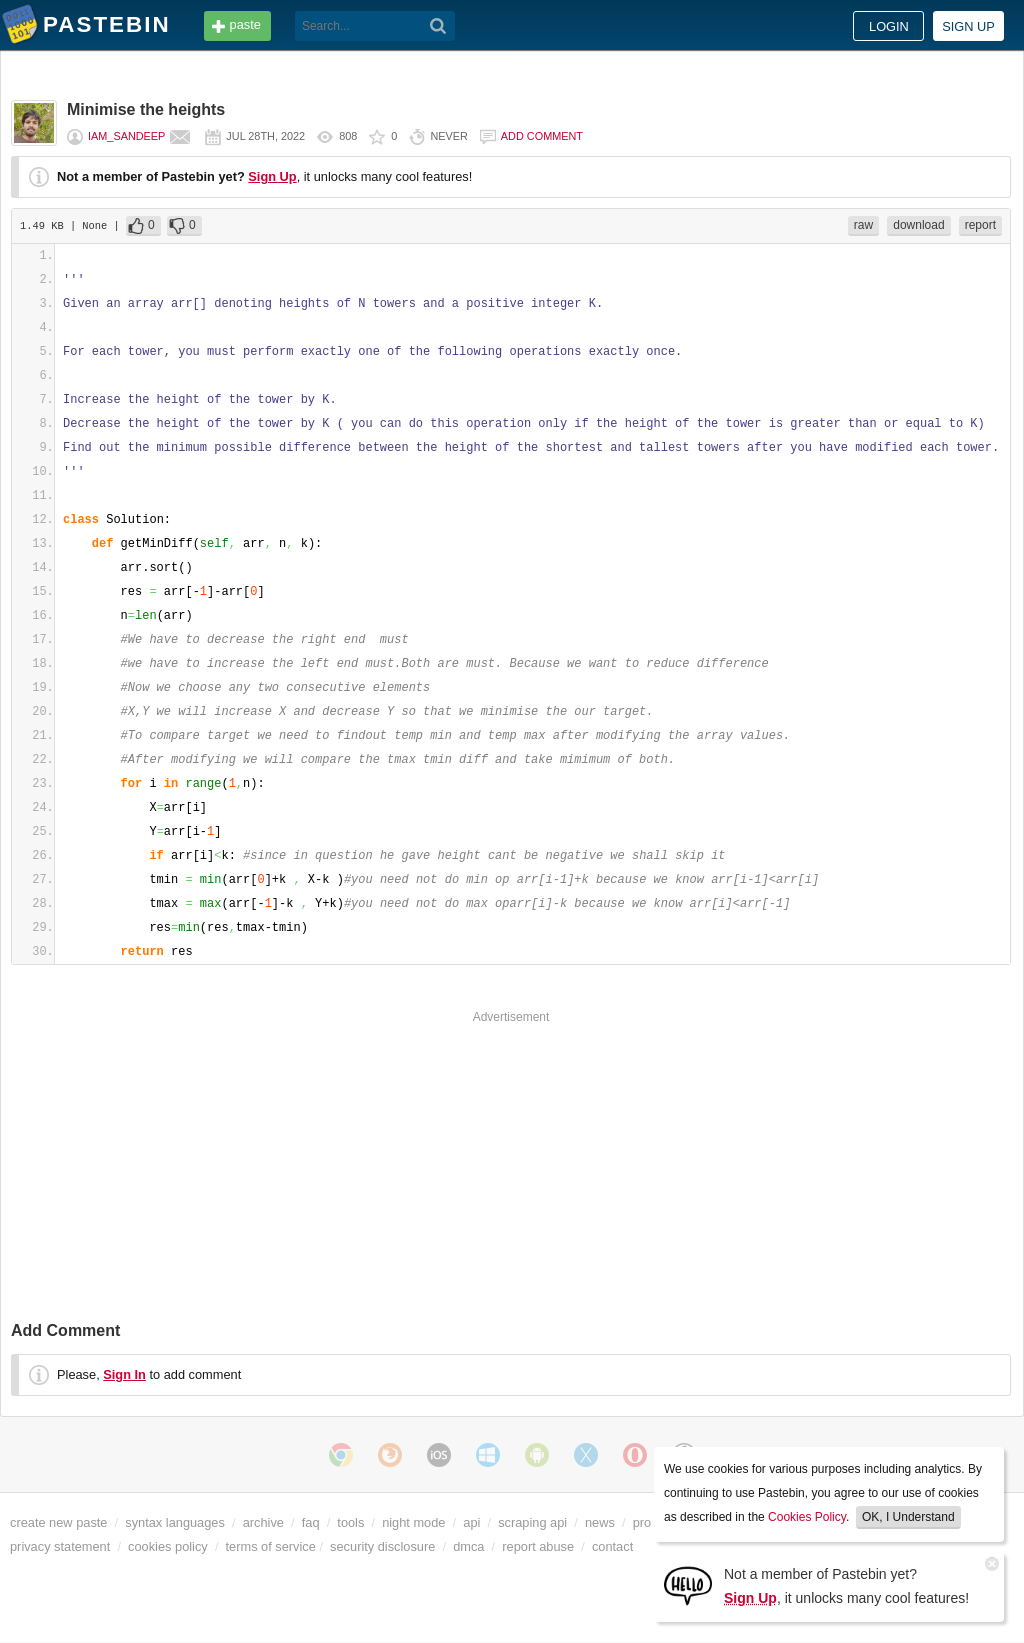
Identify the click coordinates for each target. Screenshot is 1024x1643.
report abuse (538, 1546)
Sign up (968, 26)
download (918, 225)
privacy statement (60, 1546)
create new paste (58, 1522)
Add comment (542, 136)
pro (642, 1522)
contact (612, 1546)
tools (350, 1522)
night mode (413, 1522)
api (471, 1522)
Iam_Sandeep (126, 136)
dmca (468, 1546)
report (980, 225)
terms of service (271, 1546)
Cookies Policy (807, 1517)
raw (863, 225)
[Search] (438, 26)
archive (263, 1522)
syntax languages (175, 1522)
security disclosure (382, 1546)
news (600, 1522)
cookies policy (168, 1546)
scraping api (532, 1522)
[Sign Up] (688, 1584)
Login (889, 26)
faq (311, 1522)
